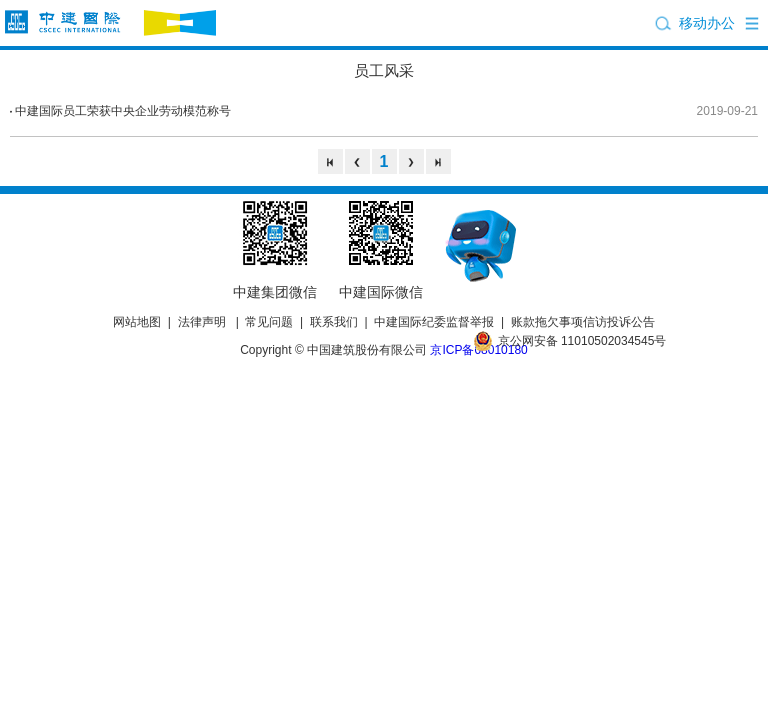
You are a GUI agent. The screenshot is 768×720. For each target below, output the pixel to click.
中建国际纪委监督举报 (434, 322)
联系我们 (334, 322)
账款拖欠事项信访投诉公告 (583, 322)
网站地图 (137, 322)
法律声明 (202, 322)
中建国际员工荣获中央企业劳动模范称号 (123, 111)
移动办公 (707, 23)
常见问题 (269, 322)
